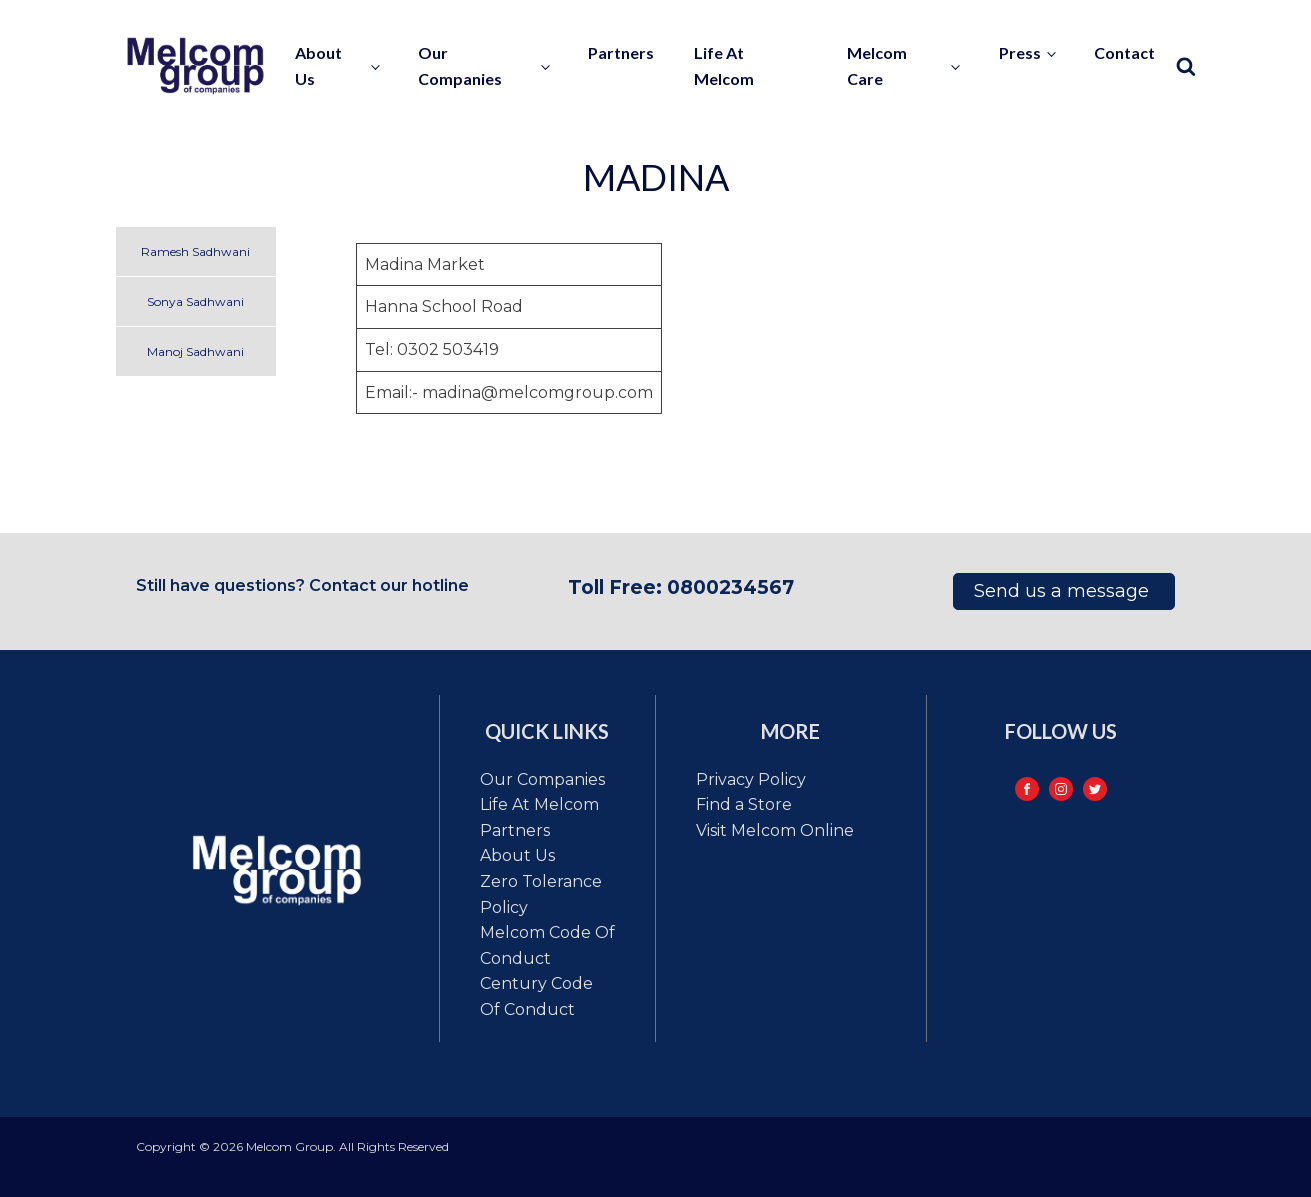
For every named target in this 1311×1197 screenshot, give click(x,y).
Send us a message (1064, 591)
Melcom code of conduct (547, 945)
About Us (517, 855)
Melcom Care (877, 65)
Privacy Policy (751, 779)
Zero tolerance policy (541, 894)
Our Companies (460, 65)
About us (318, 65)
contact (1124, 52)
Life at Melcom (724, 65)
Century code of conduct (536, 996)
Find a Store (744, 804)
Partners (621, 52)
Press (1020, 52)
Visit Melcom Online (775, 830)
